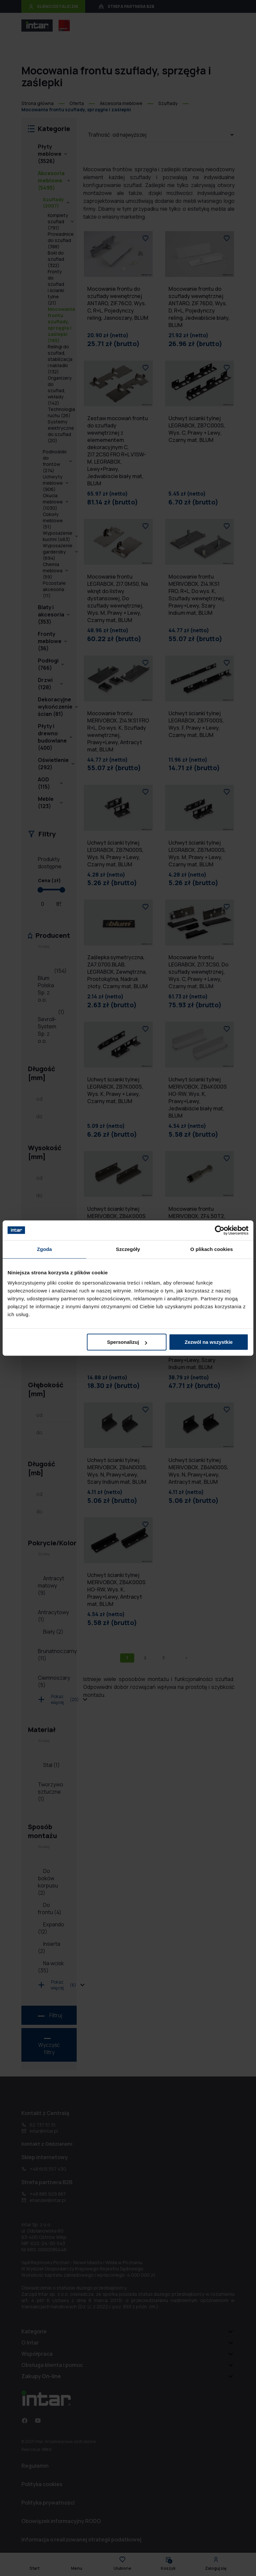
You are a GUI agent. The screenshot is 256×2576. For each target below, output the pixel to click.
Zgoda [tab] (44, 1249)
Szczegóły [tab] (128, 1249)
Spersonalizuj (127, 1342)
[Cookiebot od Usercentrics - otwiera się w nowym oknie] (219, 1230)
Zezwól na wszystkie (209, 1342)
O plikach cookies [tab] (211, 1249)
